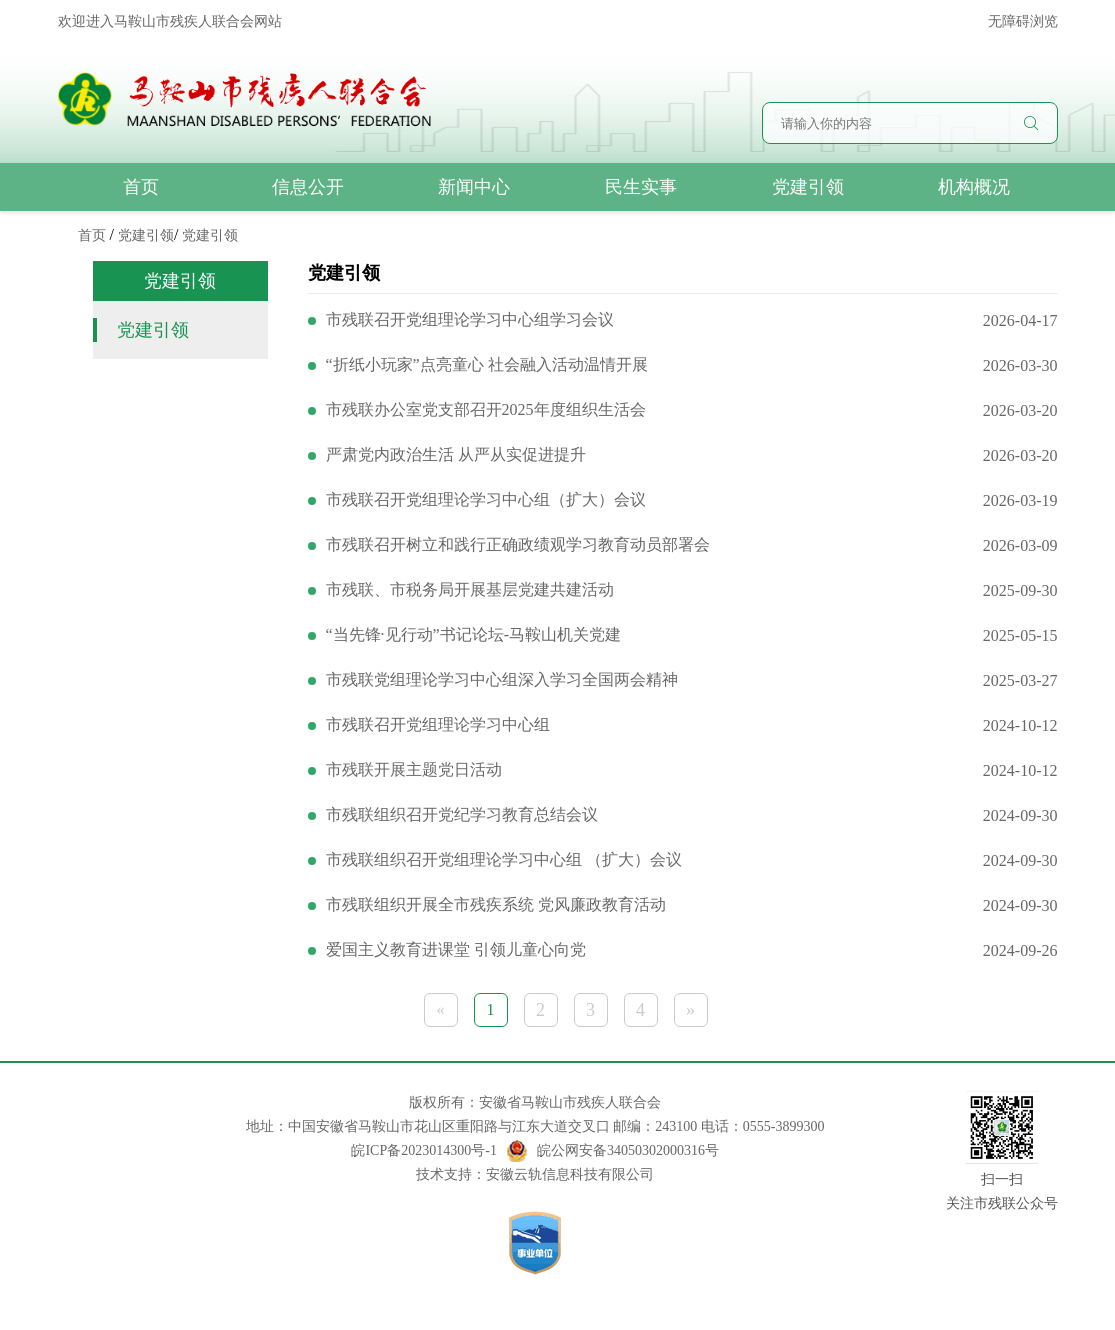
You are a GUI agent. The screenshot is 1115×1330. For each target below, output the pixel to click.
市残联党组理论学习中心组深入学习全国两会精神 (502, 679)
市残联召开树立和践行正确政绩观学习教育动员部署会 (518, 544)
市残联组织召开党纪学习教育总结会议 (462, 814)
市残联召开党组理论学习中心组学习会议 (470, 319)
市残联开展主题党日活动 (414, 769)
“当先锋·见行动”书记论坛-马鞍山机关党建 (474, 634)
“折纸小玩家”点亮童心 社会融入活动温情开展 (487, 364)
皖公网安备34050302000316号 (613, 1151)
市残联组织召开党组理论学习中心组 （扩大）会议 (504, 859)
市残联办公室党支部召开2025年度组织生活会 (486, 409)
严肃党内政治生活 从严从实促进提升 (456, 454)
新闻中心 (474, 187)
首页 (141, 187)
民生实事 (641, 187)
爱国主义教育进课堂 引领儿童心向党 (456, 949)
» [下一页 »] (690, 1010)
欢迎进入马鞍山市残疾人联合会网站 (170, 21)
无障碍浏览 (1023, 21)
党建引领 (808, 187)
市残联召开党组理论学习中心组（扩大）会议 (486, 499)
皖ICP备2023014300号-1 (423, 1150)
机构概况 (974, 187)
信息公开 (308, 187)
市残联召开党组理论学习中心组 (438, 724)
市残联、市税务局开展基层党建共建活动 (470, 589)
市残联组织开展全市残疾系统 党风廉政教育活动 (496, 904)
